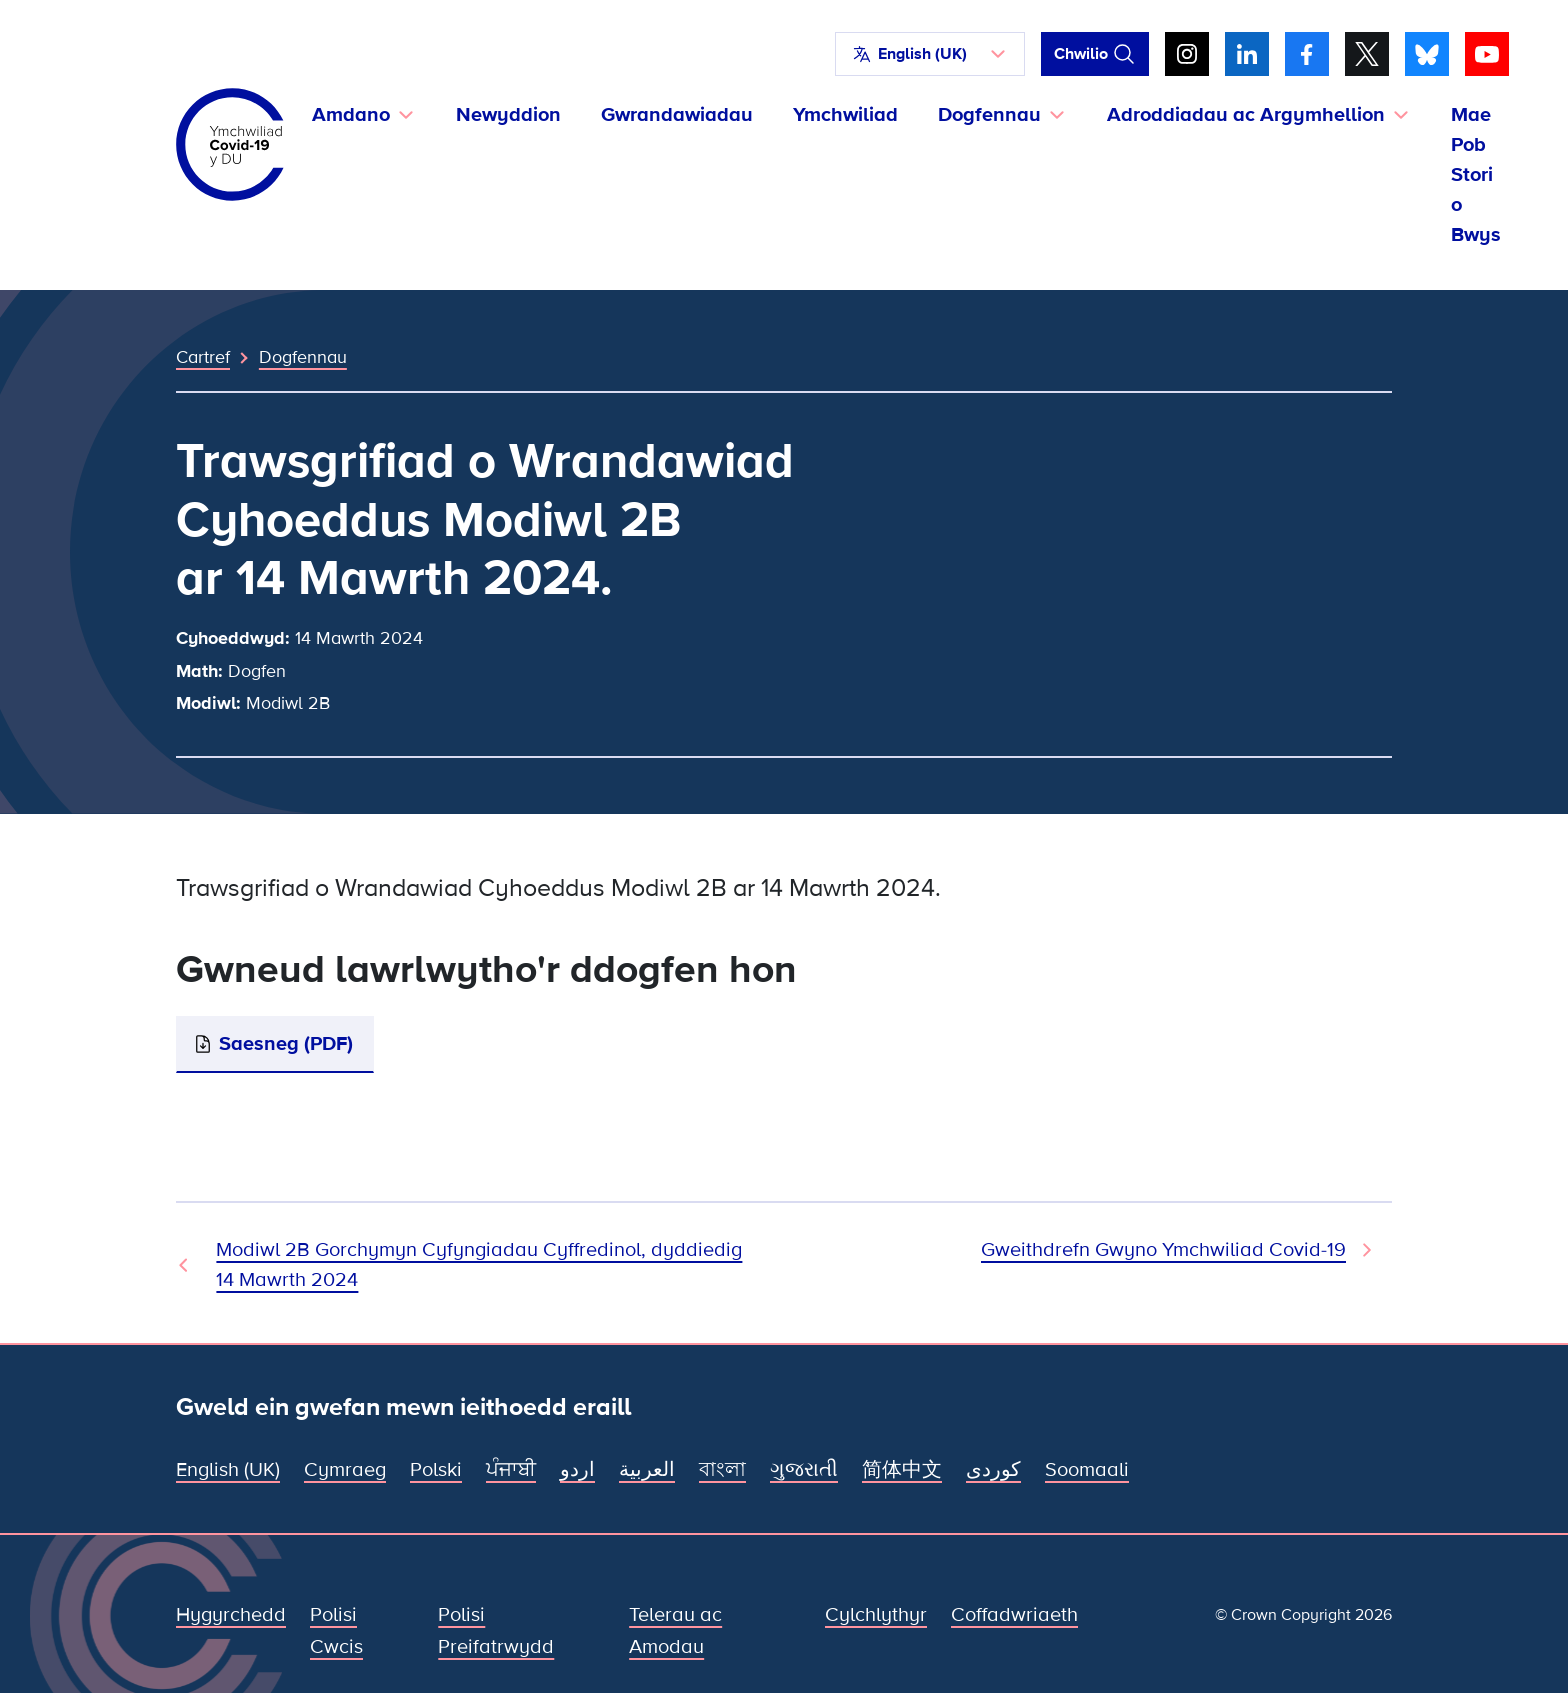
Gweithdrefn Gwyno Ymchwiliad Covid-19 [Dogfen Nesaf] (1163, 1250)
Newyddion (508, 115)
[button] (930, 54)
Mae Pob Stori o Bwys (1476, 175)
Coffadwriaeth (1014, 1615)
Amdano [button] (351, 115)
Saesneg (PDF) (286, 1044)
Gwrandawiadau (677, 115)
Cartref (203, 357)
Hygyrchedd (231, 1615)
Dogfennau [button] (989, 115)
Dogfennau (303, 357)
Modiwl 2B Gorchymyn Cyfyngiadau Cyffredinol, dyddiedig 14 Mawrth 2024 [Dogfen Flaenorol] (479, 1265)
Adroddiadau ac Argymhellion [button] (1246, 115)
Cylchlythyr (876, 1615)
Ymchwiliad (845, 115)
